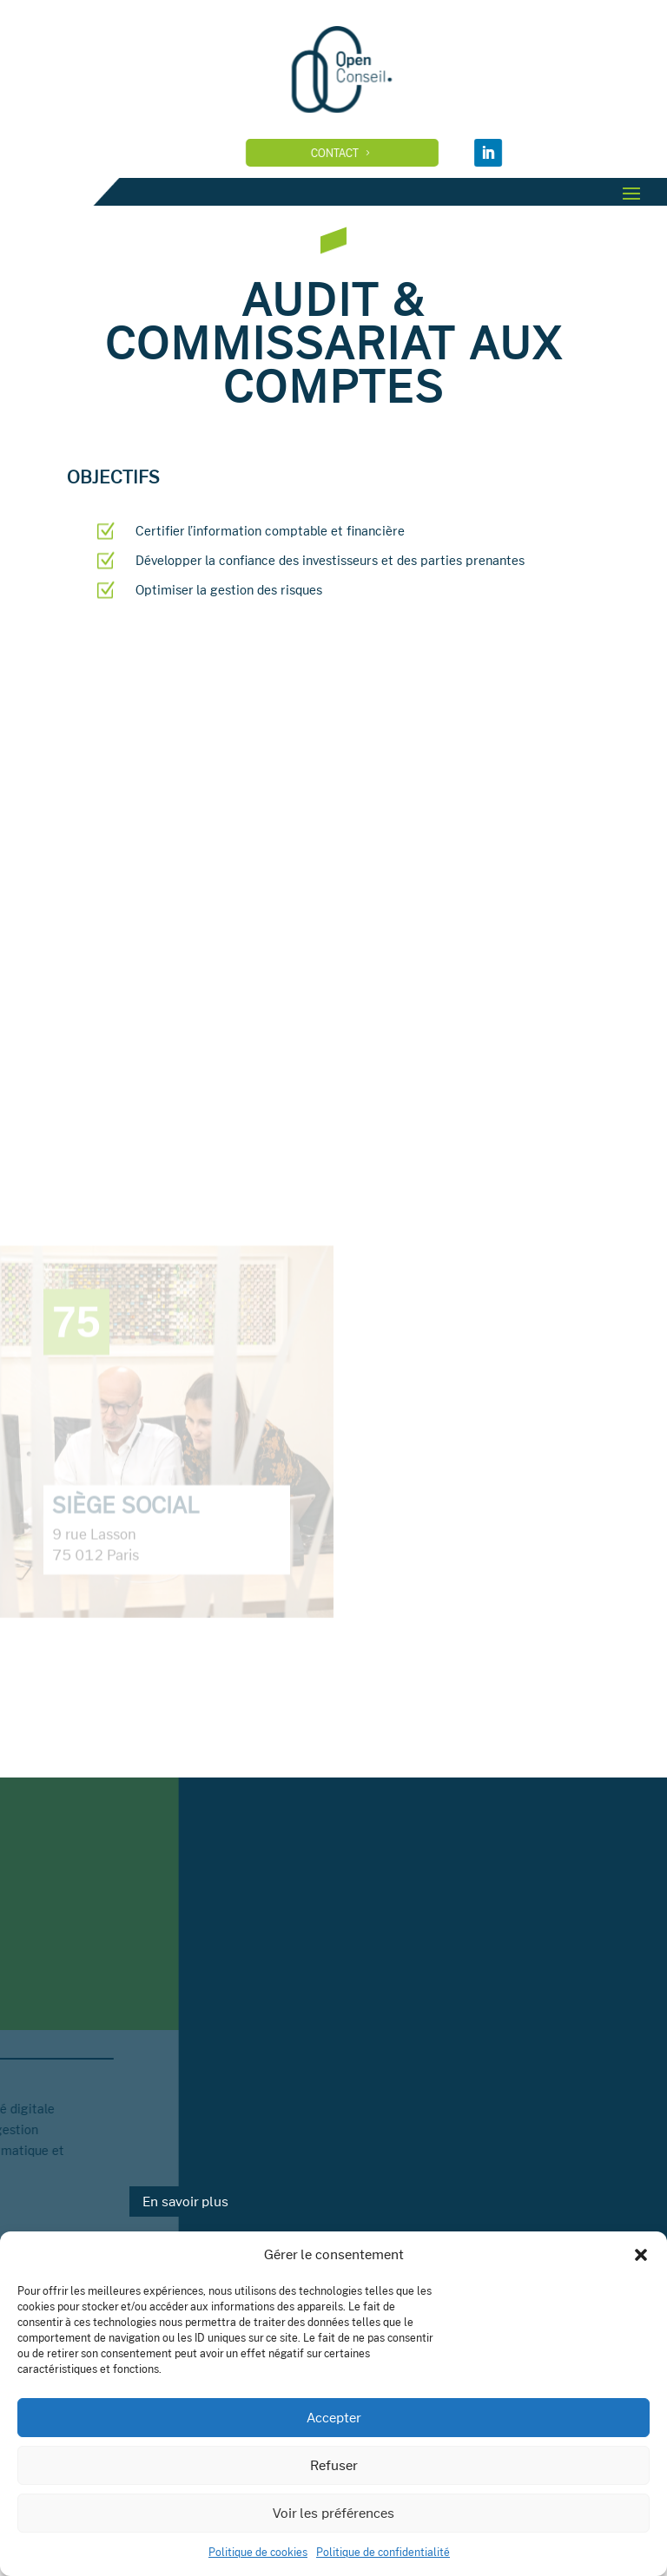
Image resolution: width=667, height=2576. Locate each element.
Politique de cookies (257, 2552)
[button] (641, 2255)
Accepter (334, 2417)
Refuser (334, 2465)
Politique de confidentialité (383, 2552)
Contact (371, 153)
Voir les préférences (333, 2513)
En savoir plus (185, 2201)
